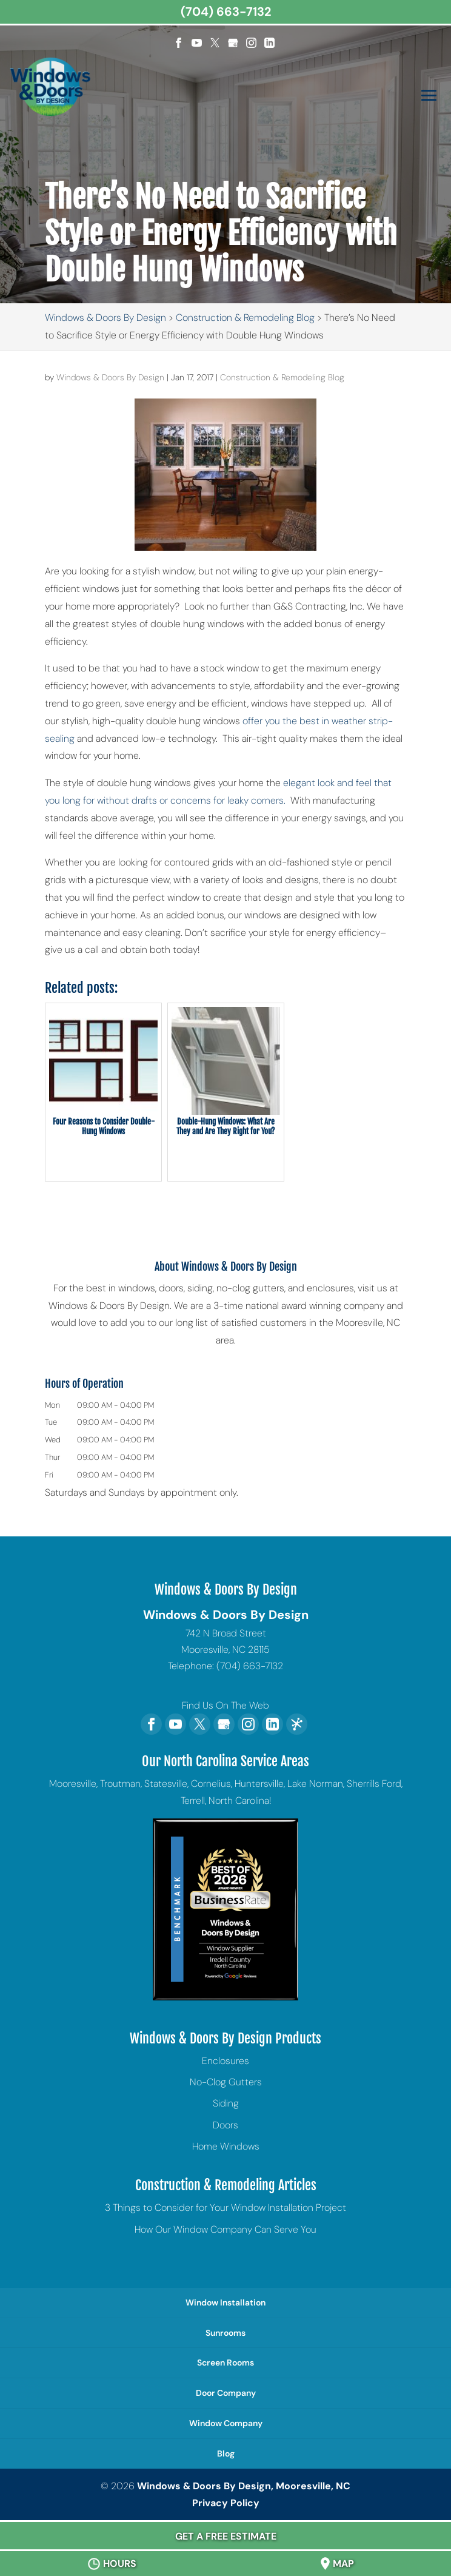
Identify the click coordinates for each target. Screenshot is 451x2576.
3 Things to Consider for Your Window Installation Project (225, 2207)
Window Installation (225, 2302)
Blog (226, 2453)
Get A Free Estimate (225, 2536)
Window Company (225, 2423)
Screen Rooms (225, 2362)
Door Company (226, 2392)
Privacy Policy (225, 2503)
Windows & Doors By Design (110, 377)
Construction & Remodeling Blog (282, 377)
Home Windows (225, 2146)
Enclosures (225, 2060)
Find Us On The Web (225, 1705)
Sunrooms (225, 2332)
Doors (225, 2125)
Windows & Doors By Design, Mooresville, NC (243, 2486)
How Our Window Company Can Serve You (225, 2229)
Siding (226, 2103)
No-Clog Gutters (226, 2082)
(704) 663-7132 (226, 11)
